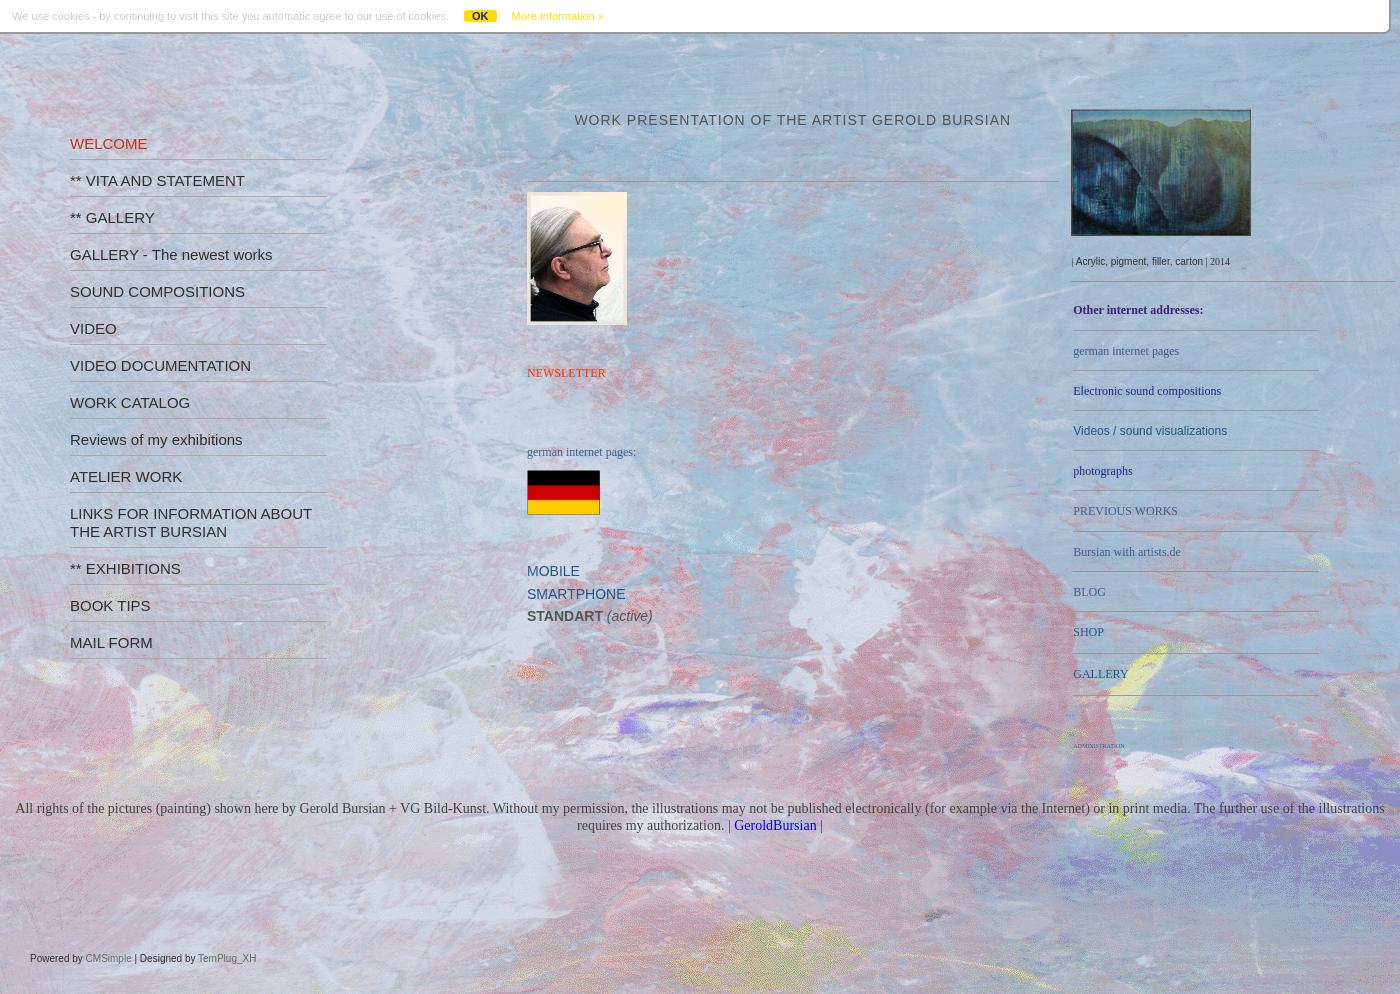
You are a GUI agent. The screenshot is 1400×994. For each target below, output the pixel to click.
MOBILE (553, 571)
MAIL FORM (111, 642)
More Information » (558, 16)
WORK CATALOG (130, 402)
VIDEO (93, 328)
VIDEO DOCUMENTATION (160, 365)
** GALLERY (112, 217)
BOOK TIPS (110, 605)
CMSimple (109, 958)
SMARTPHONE (576, 594)
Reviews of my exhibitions (156, 439)
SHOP (1088, 632)
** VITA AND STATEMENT (157, 180)
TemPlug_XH (227, 958)
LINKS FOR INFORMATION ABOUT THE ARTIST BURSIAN (191, 522)
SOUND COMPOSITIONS (157, 291)
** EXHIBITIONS (125, 568)
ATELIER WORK (126, 476)
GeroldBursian (775, 825)
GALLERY (1100, 674)
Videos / (1150, 431)
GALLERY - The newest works (171, 254)
